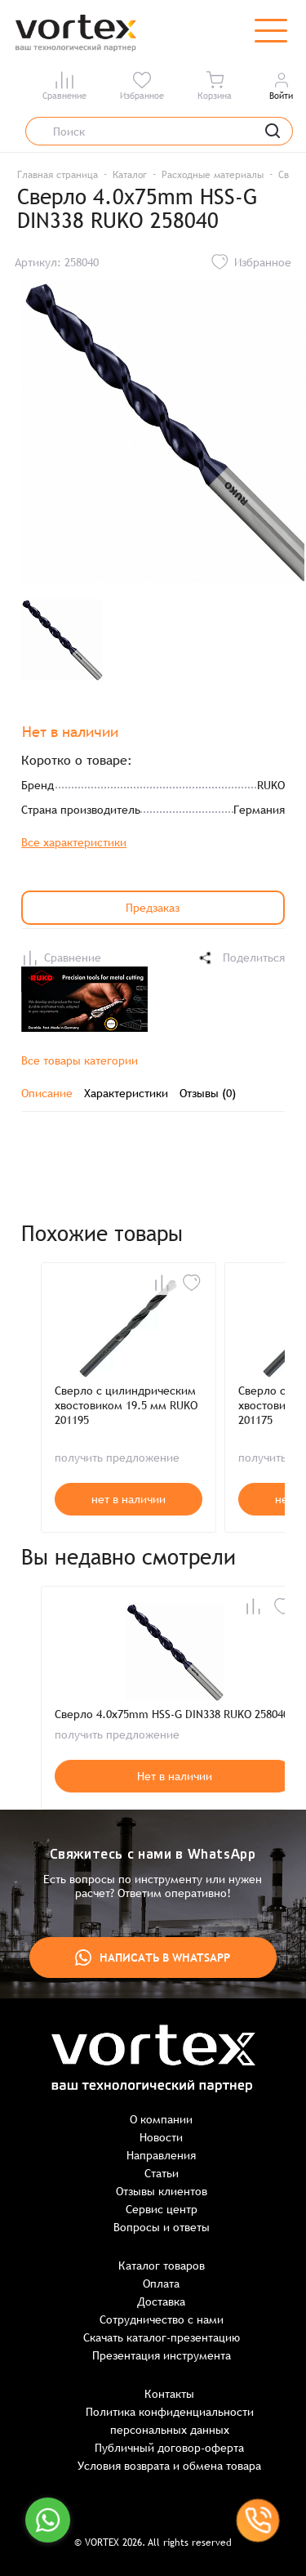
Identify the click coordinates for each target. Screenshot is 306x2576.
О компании (161, 2119)
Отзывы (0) (208, 1093)
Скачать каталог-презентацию (161, 2337)
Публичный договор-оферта (169, 2447)
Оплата (161, 2283)
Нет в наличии (174, 1776)
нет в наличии (128, 1499)
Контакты (169, 2393)
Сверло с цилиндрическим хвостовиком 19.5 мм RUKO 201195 (126, 1405)
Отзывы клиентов (161, 2191)
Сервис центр (161, 2209)
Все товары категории (79, 1060)
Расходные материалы (213, 175)
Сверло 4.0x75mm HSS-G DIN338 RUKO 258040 (172, 1714)
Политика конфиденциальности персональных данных (170, 2420)
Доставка (161, 2301)
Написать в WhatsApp (152, 1957)
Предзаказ (153, 907)
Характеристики (126, 1093)
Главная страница (57, 175)
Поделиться (241, 958)
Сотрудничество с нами (162, 2319)
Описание (47, 1093)
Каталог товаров (161, 2265)
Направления (161, 2155)
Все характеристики (73, 842)
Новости (161, 2137)
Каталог (130, 175)
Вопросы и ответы (161, 2227)
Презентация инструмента (161, 2355)
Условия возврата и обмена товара (169, 2465)
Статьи (161, 2173)
